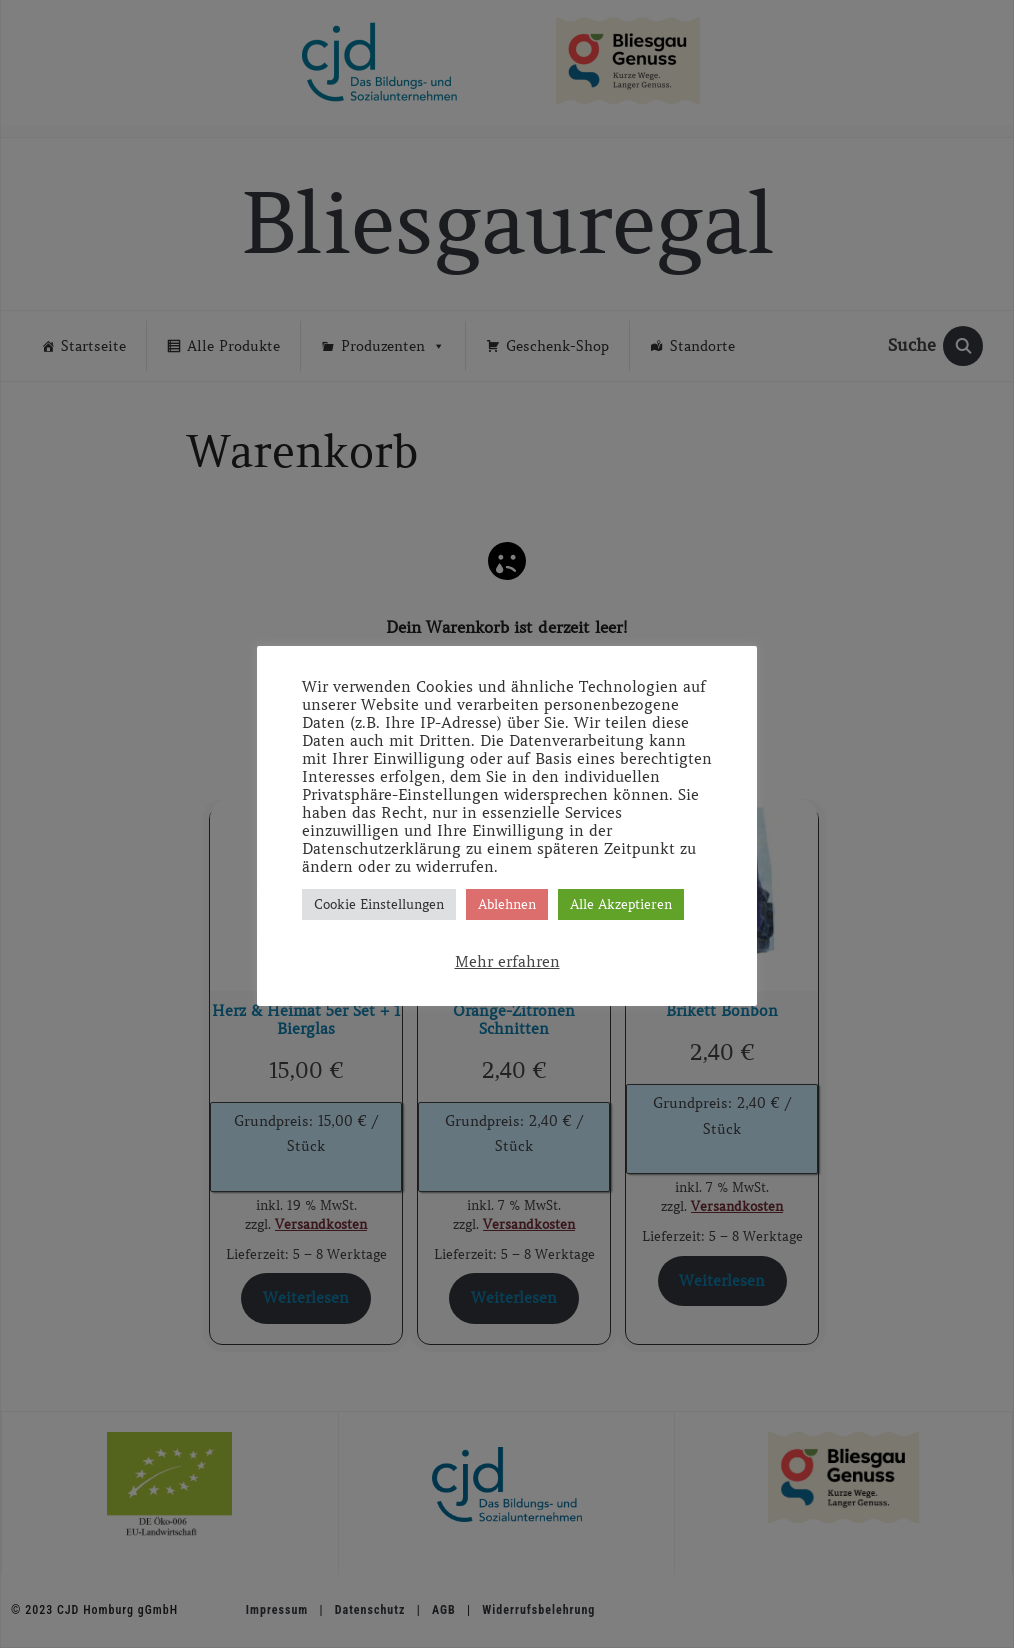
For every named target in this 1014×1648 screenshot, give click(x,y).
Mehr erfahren (507, 962)
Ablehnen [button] (507, 904)
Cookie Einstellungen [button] (379, 904)
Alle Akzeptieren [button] (621, 904)
